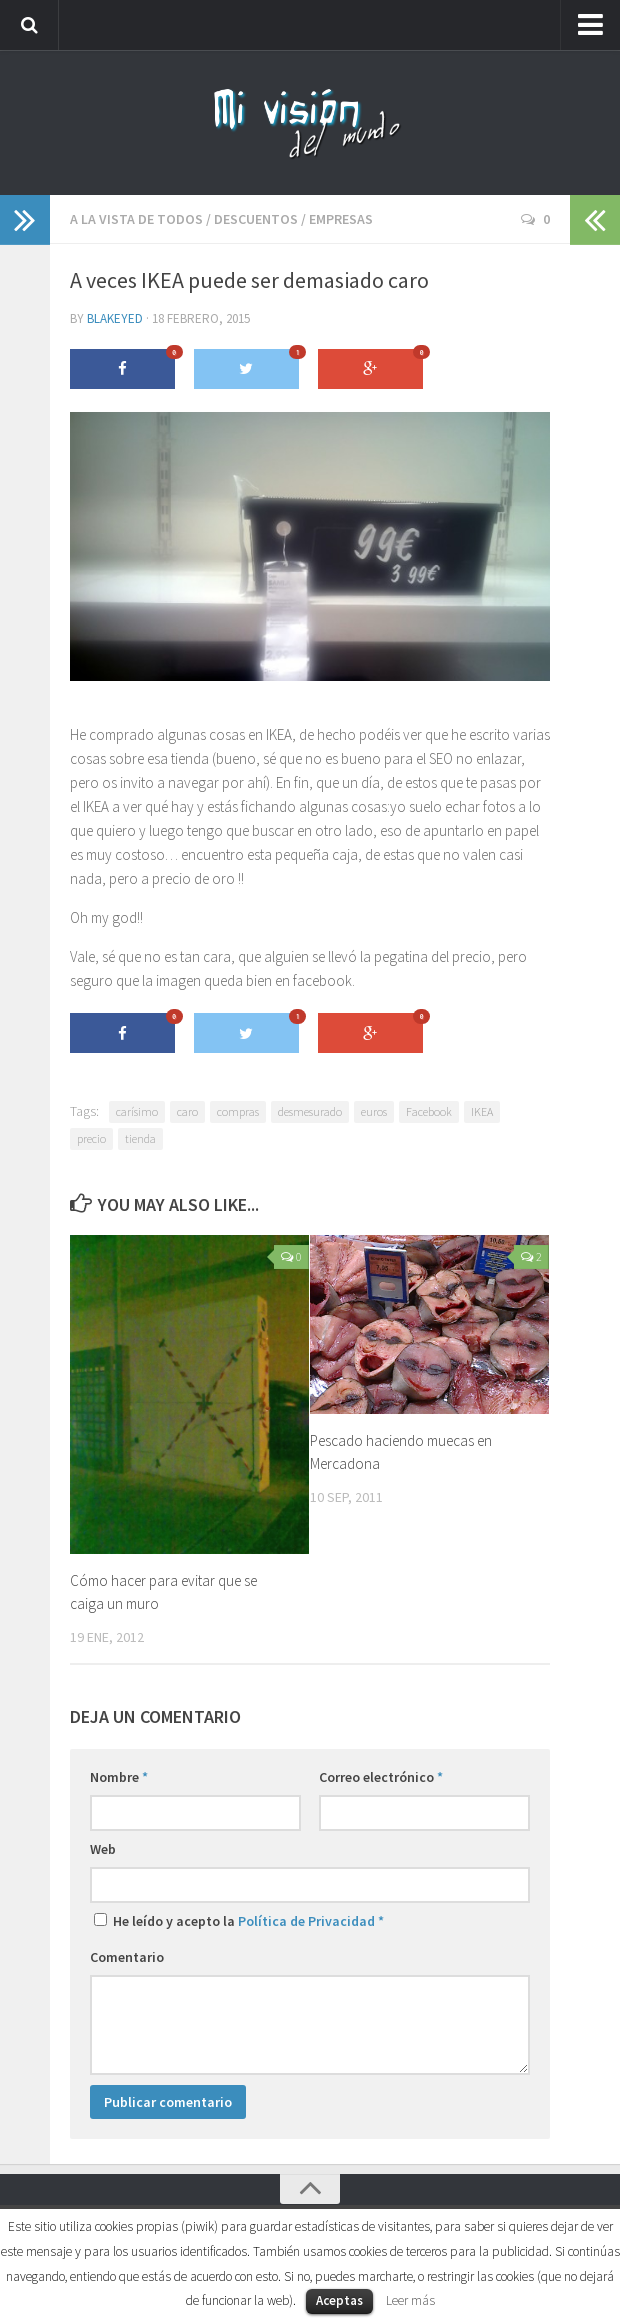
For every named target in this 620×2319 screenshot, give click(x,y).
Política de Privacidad (306, 1921)
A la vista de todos (136, 219)
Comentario (127, 1957)
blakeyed (115, 318)
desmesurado (310, 1111)
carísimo (137, 1111)
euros (374, 1111)
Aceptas (339, 2300)
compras (238, 1111)
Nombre (119, 1777)
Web (103, 1849)
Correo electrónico (381, 1777)
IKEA (482, 1111)
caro (187, 1111)
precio (91, 1138)
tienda (140, 1138)
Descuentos (256, 219)
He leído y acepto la (239, 1921)
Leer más (410, 2300)
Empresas (341, 219)
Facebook (429, 1111)
